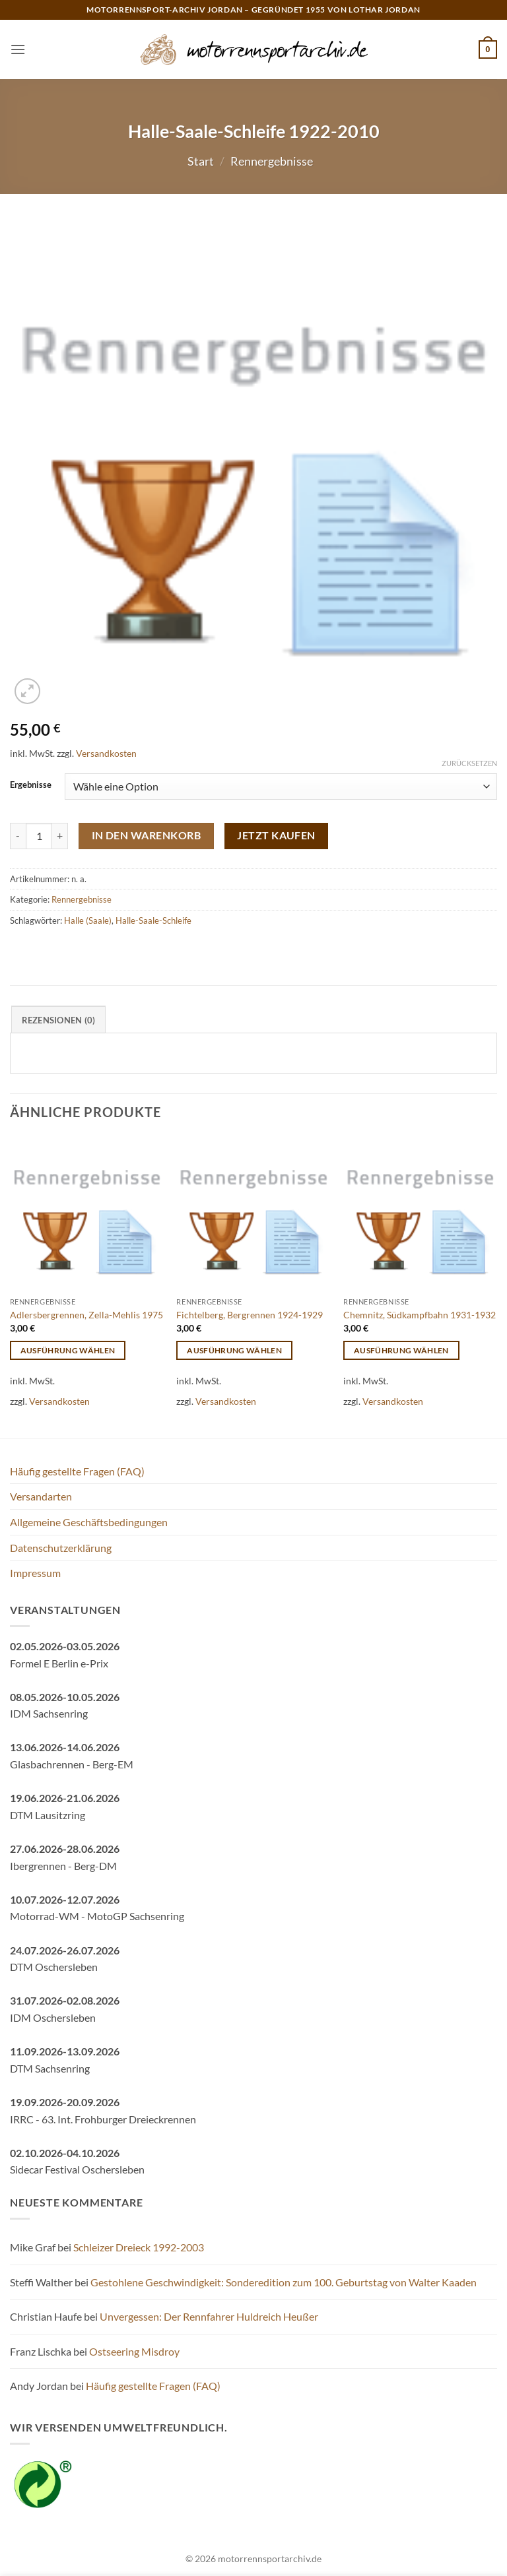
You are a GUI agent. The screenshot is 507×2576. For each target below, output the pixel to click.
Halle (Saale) (88, 920)
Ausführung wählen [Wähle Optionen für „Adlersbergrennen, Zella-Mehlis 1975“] (68, 1350)
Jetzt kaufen (276, 835)
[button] (18, 49)
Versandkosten (106, 753)
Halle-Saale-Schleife (153, 920)
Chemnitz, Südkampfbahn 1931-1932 (419, 1314)
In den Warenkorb (146, 835)
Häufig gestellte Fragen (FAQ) (77, 1471)
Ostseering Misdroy (134, 2351)
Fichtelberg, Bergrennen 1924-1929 (249, 1314)
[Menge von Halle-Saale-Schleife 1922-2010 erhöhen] (60, 836)
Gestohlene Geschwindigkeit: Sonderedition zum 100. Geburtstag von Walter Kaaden (283, 2282)
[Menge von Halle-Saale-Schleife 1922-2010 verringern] (18, 836)
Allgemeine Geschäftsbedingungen (89, 1522)
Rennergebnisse (271, 161)
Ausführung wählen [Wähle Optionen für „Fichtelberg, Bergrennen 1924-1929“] (234, 1350)
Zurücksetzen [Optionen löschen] (469, 763)
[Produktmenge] (39, 836)
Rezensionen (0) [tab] (59, 1020)
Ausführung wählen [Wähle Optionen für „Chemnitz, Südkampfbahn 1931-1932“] (401, 1350)
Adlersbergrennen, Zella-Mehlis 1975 (86, 1314)
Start (200, 161)
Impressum (35, 1572)
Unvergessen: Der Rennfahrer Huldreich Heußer (209, 2316)
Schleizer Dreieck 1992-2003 (138, 2247)
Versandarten (41, 1496)
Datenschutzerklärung (61, 1547)
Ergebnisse (30, 785)
